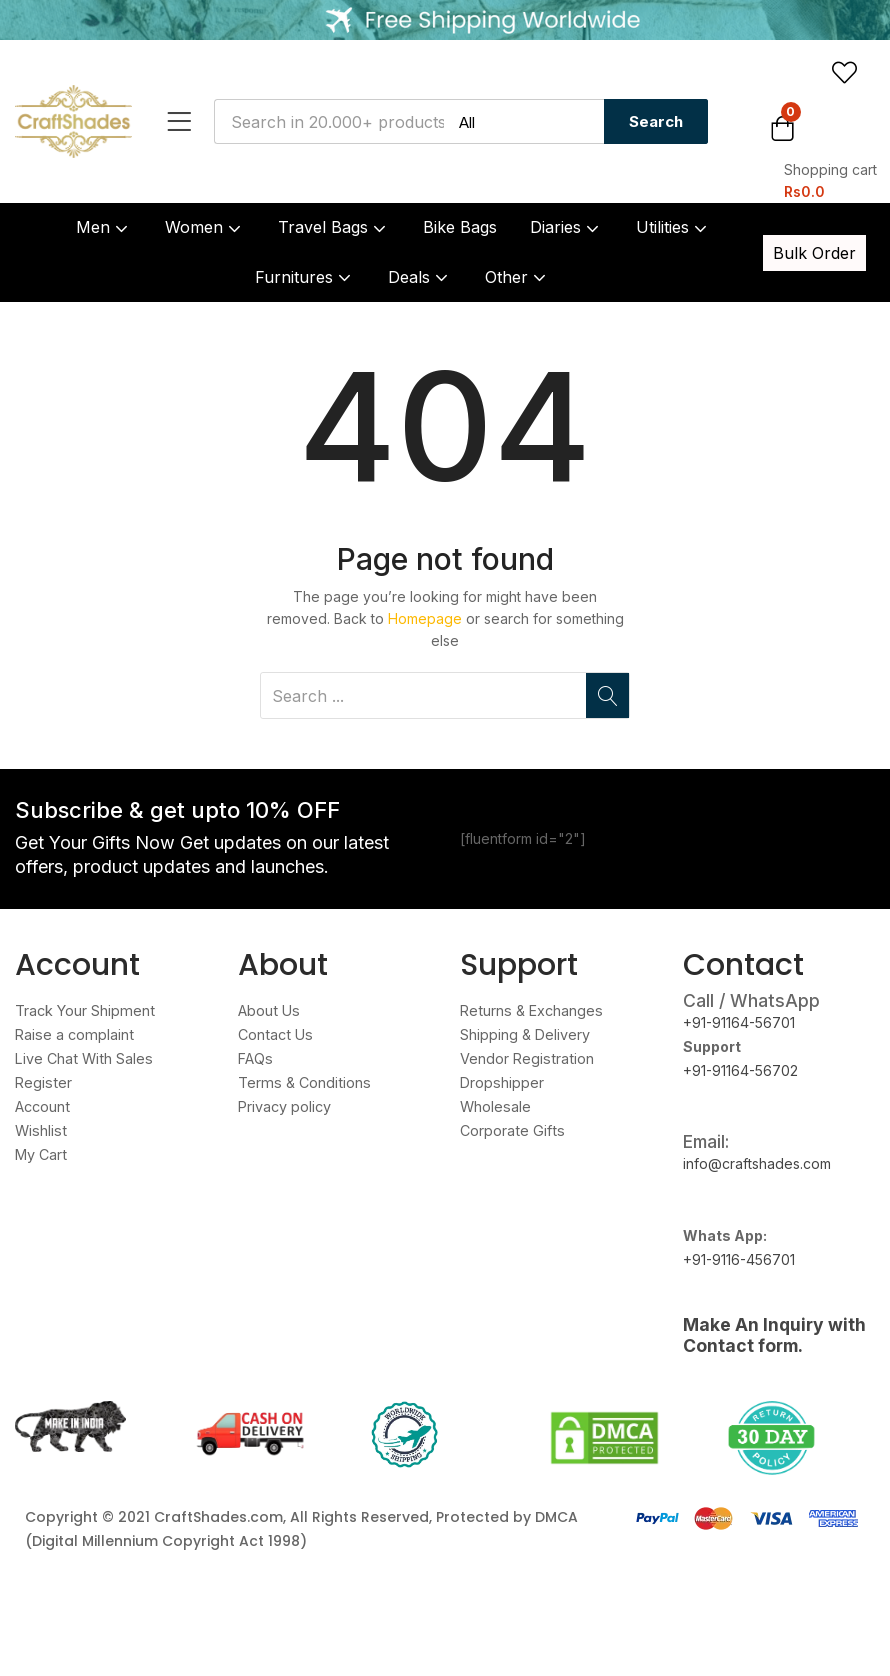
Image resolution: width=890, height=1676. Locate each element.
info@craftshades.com (757, 1163)
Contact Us (274, 1034)
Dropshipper (501, 1082)
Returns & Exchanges (530, 1010)
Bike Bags (460, 227)
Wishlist (39, 1130)
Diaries (566, 227)
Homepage (425, 618)
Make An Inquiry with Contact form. (774, 1335)
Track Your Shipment (83, 1010)
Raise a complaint (72, 1034)
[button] (823, 155)
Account (42, 1106)
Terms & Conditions (302, 1082)
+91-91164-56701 (739, 1022)
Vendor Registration (525, 1058)
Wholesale (495, 1106)
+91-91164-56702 (740, 1070)
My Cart (40, 1154)
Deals (420, 277)
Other (517, 277)
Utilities (673, 227)
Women (205, 227)
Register (42, 1082)
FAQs (255, 1058)
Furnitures (305, 277)
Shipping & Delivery (525, 1034)
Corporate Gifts (510, 1130)
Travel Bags (334, 227)
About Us (268, 1010)
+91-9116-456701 (739, 1259)
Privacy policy (284, 1106)
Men (104, 227)
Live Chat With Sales (82, 1058)
